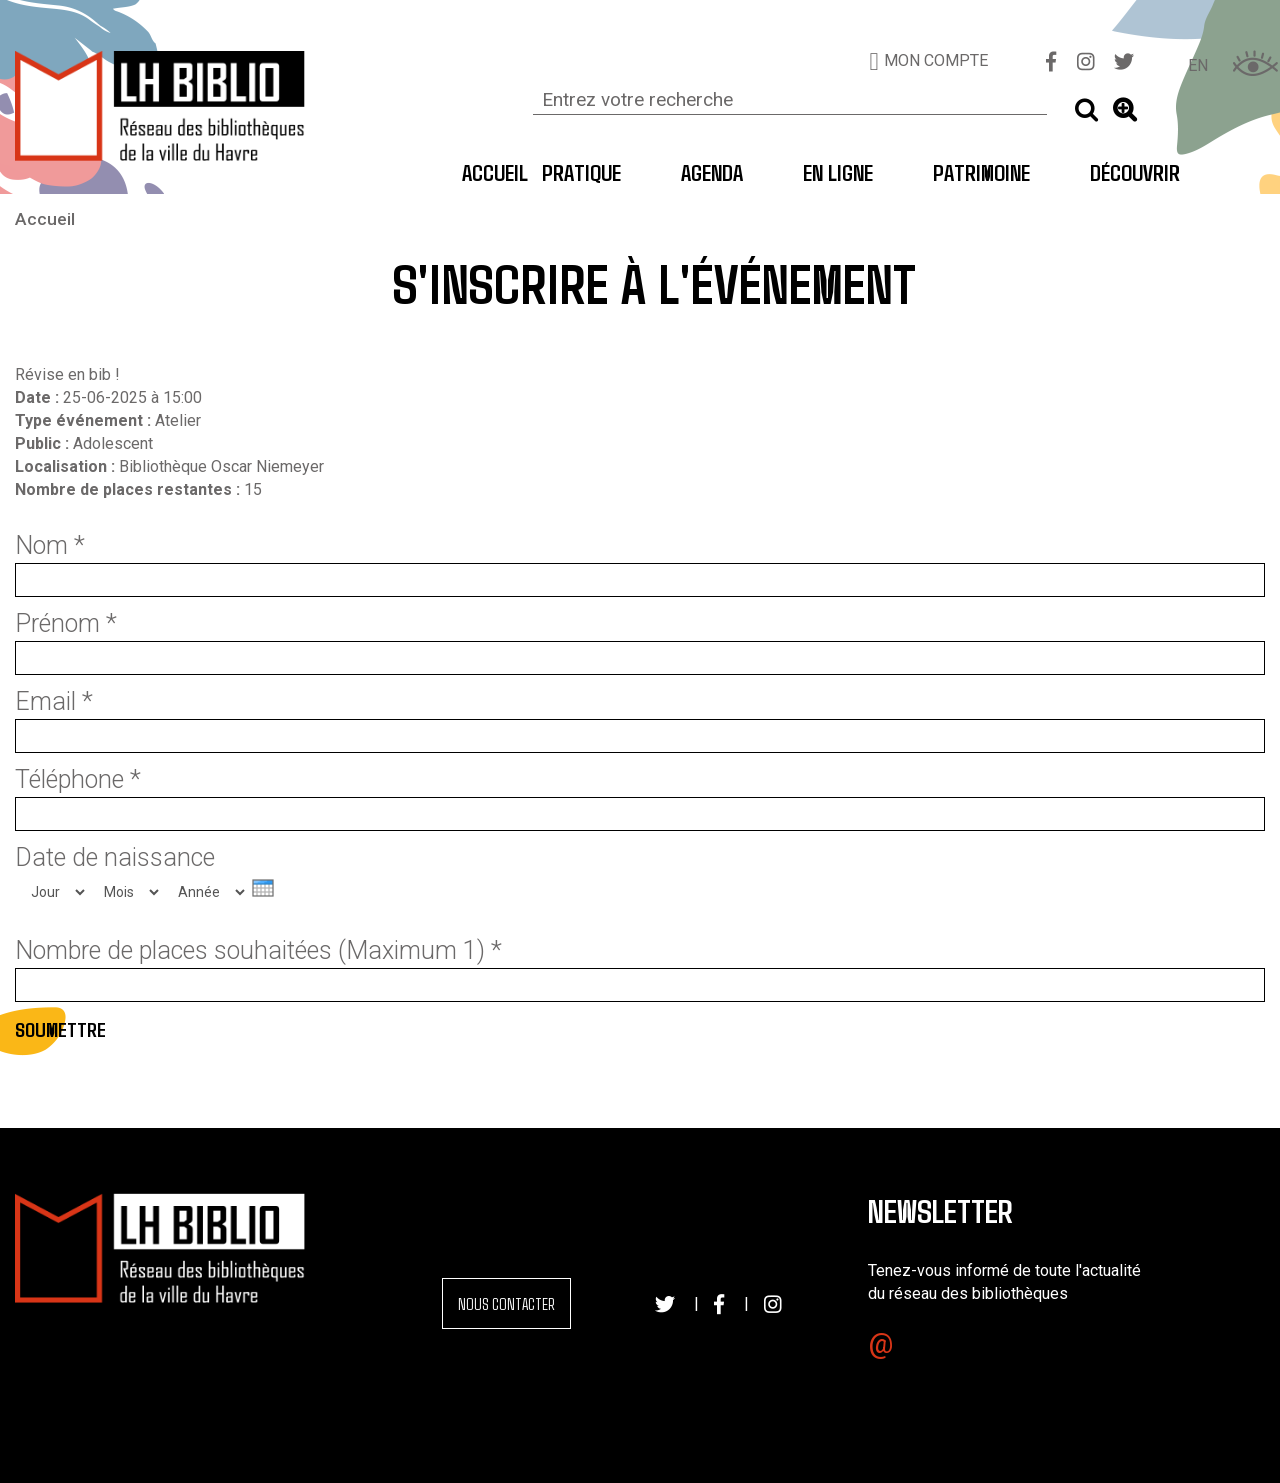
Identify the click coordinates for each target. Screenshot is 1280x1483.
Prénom (66, 624)
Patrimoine (981, 172)
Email (54, 702)
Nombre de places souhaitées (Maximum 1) (258, 951)
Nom (50, 546)
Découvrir (1135, 172)
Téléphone (78, 780)
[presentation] (263, 888)
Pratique (581, 172)
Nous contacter (506, 1303)
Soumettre (60, 1029)
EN (1198, 65)
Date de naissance (115, 858)
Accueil (482, 172)
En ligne (838, 172)
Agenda (712, 172)
